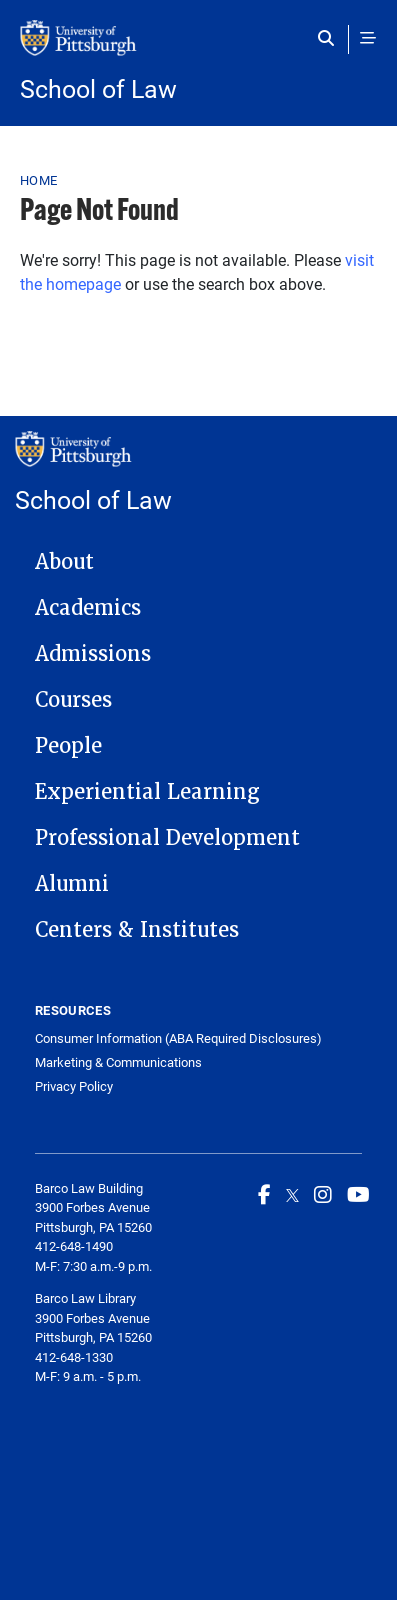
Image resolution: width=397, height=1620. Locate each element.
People (68, 746)
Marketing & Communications (118, 1062)
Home (38, 180)
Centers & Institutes (137, 930)
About (64, 562)
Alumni (72, 884)
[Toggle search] (330, 38)
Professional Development (167, 838)
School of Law (98, 88)
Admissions (93, 654)
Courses (73, 700)
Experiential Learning (147, 792)
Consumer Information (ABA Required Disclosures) (178, 1038)
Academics (88, 608)
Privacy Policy (74, 1086)
